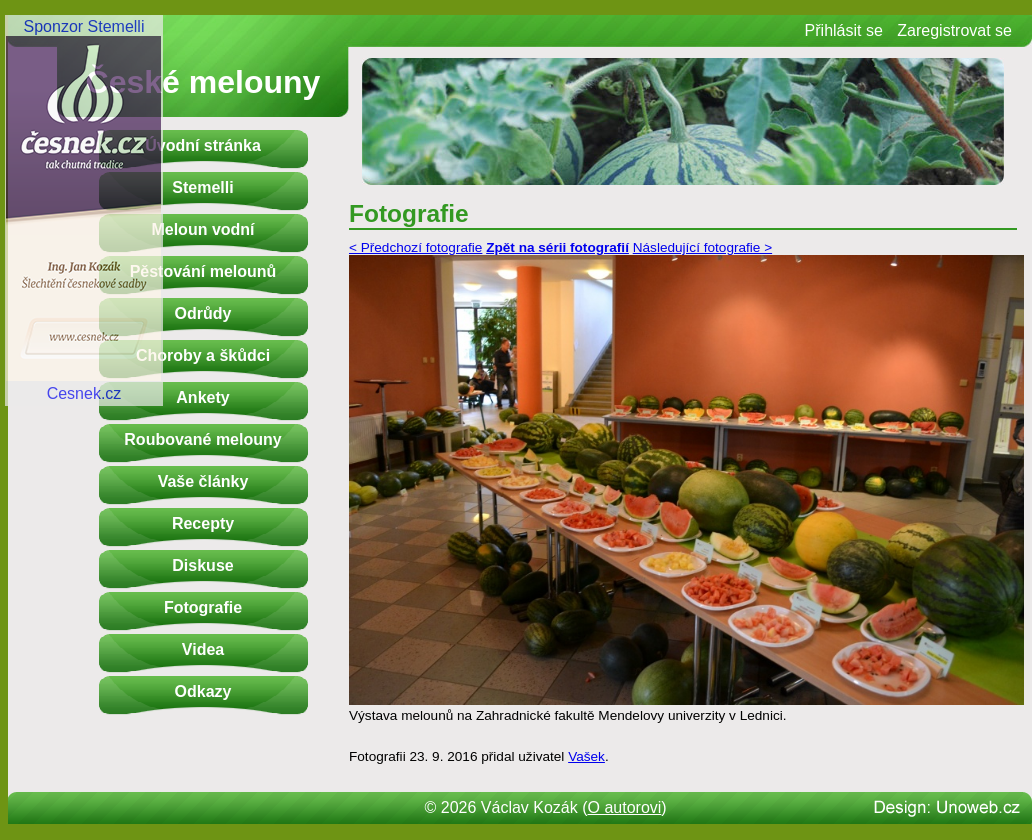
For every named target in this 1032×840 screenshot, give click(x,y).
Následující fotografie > (702, 247)
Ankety (202, 397)
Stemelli (202, 187)
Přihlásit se (844, 30)
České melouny (203, 82)
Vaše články (203, 481)
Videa (203, 649)
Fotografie (203, 607)
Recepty (203, 523)
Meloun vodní (202, 229)
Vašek (586, 756)
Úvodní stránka (203, 145)
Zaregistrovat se (954, 30)
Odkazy (203, 691)
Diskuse (202, 565)
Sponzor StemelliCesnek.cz (84, 210)
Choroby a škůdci (203, 355)
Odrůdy (203, 313)
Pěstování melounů (203, 271)
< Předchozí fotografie (415, 247)
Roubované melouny (202, 439)
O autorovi (625, 807)
